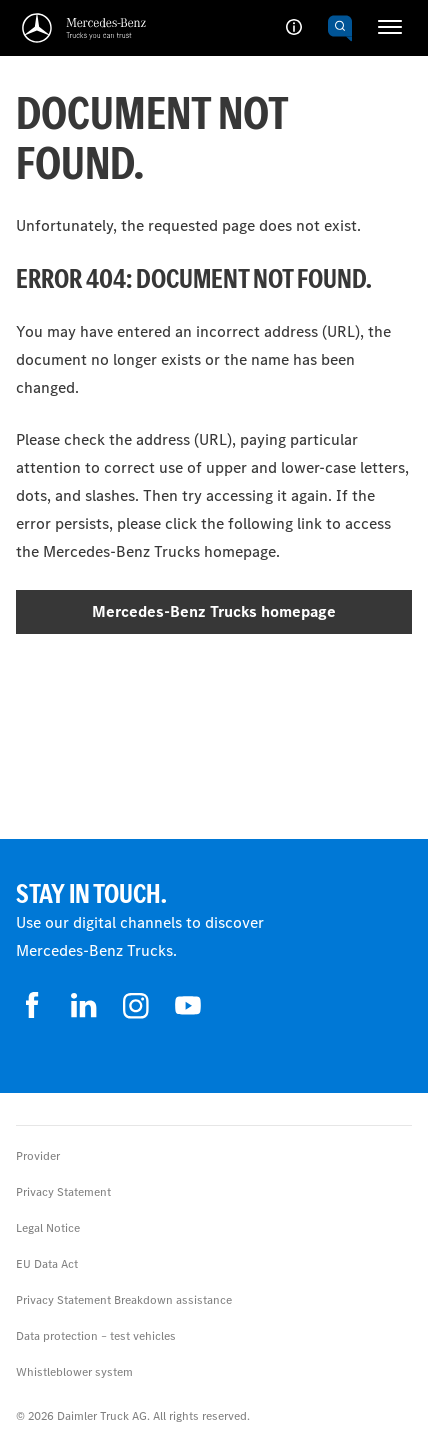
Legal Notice (48, 1228)
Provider (38, 1156)
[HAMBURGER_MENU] (390, 27)
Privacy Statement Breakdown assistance (124, 1300)
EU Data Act (47, 1264)
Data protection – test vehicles (96, 1336)
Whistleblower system (74, 1372)
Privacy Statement (63, 1192)
